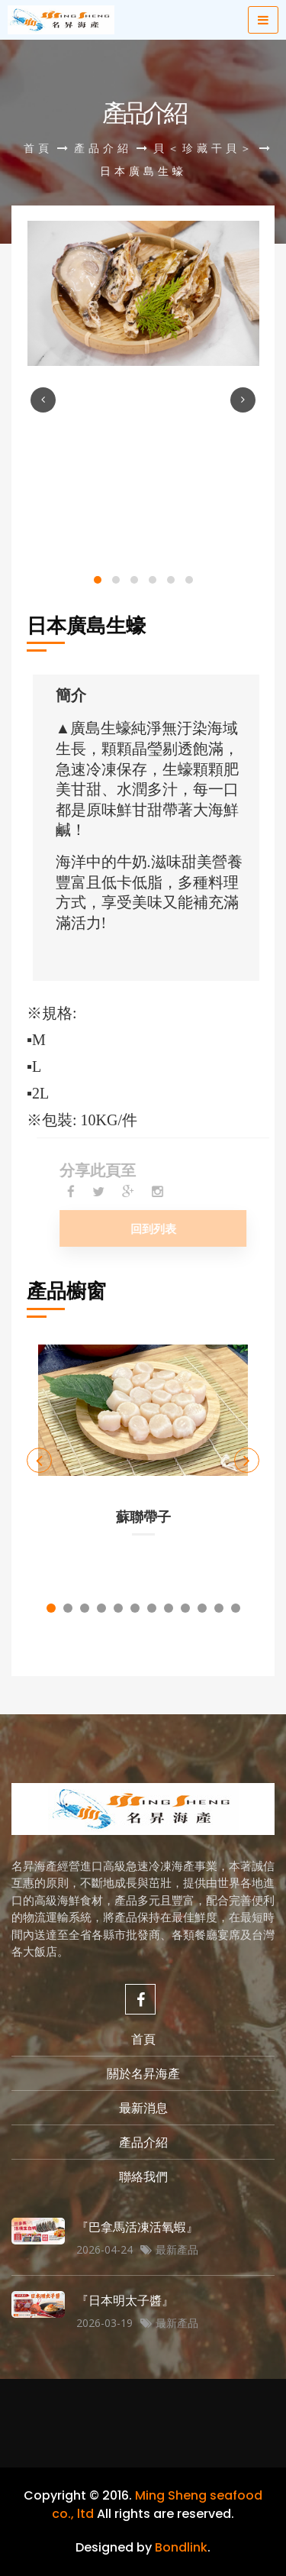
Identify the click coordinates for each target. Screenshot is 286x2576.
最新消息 (143, 2107)
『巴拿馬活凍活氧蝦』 (137, 2227)
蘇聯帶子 (143, 1516)
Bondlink (181, 2547)
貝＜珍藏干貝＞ (204, 148)
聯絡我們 (143, 2176)
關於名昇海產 (143, 2073)
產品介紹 (103, 148)
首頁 (38, 148)
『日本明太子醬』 (125, 2300)
